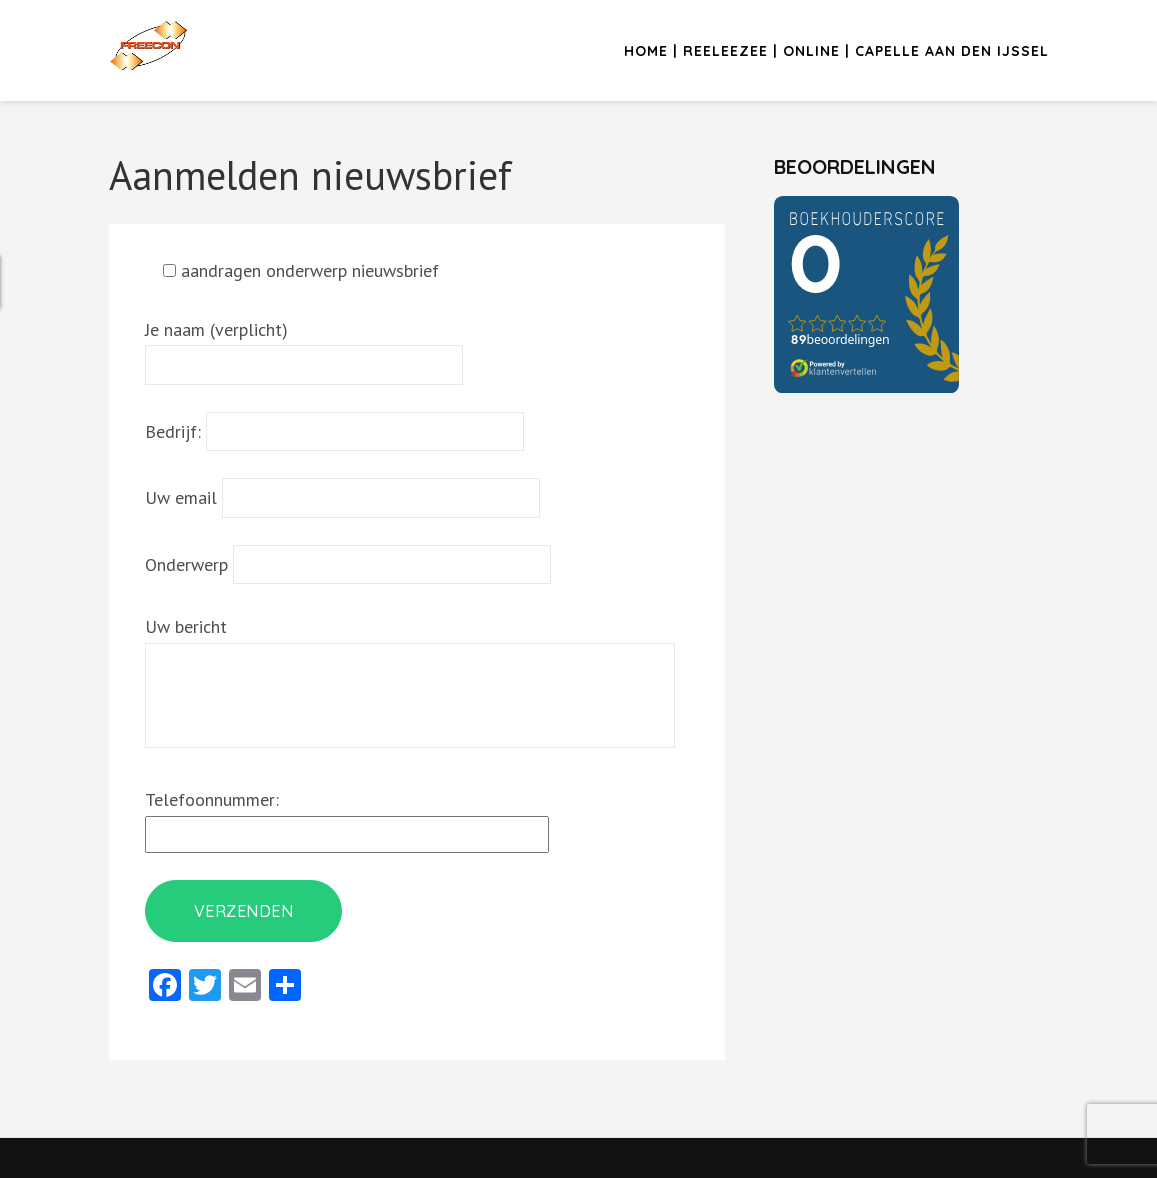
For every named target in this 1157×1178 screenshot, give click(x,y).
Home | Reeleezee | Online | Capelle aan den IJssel (836, 51)
